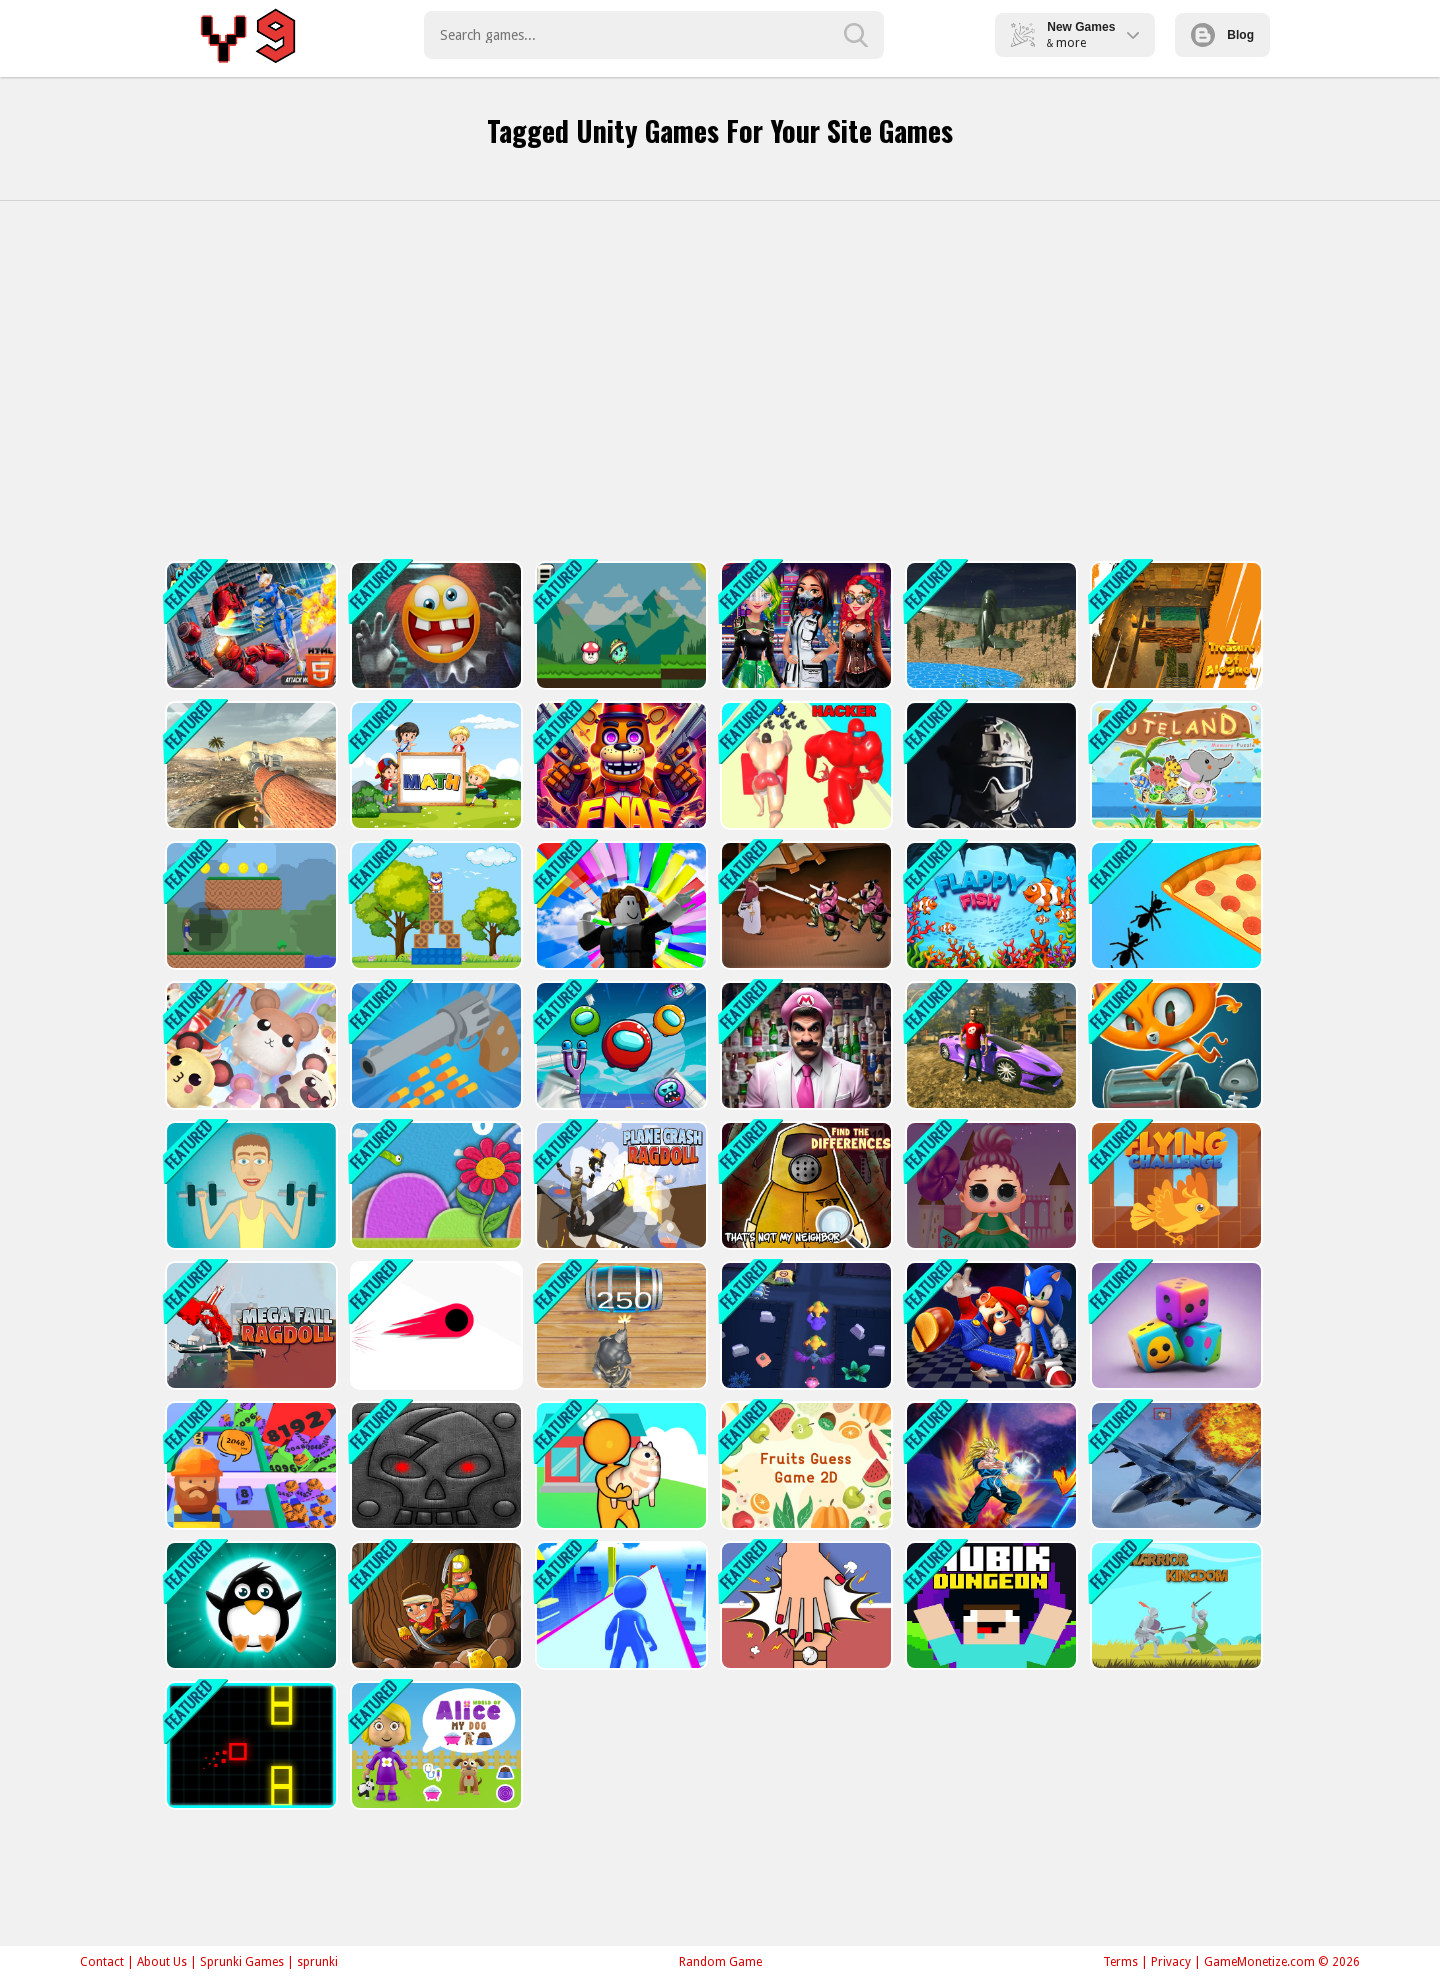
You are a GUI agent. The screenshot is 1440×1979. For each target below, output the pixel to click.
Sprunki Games (242, 1962)
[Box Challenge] (434, 905)
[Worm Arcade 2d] (434, 1185)
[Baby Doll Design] (989, 1185)
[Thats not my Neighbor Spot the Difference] (804, 1185)
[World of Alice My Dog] (434, 1745)
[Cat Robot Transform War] (249, 625)
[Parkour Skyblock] (619, 1605)
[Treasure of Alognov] (1174, 625)
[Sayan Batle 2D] (989, 1465)
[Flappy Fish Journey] (989, 905)
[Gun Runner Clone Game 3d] (434, 1045)
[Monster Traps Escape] (804, 1325)
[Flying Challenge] (1174, 1185)
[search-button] (856, 35)
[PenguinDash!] (249, 1605)
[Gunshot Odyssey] (249, 905)
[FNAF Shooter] (619, 765)
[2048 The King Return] (619, 1325)
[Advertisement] (720, 381)
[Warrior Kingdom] (1174, 1605)
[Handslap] (804, 1605)
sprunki (317, 1962)
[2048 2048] (249, 1465)
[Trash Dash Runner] (1174, 1045)
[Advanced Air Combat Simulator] (989, 625)
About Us (162, 1962)
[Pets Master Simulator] (249, 1045)
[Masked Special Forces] (989, 765)
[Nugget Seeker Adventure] (434, 1605)
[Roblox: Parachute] (619, 905)
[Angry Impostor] (619, 1045)
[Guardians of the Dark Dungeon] (434, 1465)
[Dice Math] (434, 765)
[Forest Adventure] (619, 625)
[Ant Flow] (1174, 905)
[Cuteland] (1174, 765)
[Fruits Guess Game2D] (804, 1465)
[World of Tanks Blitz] (249, 765)
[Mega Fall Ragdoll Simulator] (249, 1325)
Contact (102, 1962)
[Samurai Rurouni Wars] (804, 905)
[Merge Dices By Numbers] (1174, 1325)
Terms (1120, 1962)
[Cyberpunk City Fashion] (804, 625)
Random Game (720, 1962)
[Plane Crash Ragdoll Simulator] (619, 1185)
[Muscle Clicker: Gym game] (249, 1185)
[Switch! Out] (434, 1325)
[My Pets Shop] (619, 1465)
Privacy (1171, 1962)
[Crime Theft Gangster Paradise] (989, 1045)
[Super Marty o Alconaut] (804, 1045)
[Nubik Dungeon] (989, 1605)
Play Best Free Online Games (251, 35)
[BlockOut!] (249, 1745)
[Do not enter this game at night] (434, 625)
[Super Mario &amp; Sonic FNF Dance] (989, 1325)
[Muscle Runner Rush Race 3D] (804, 765)
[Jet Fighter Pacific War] (1174, 1465)
